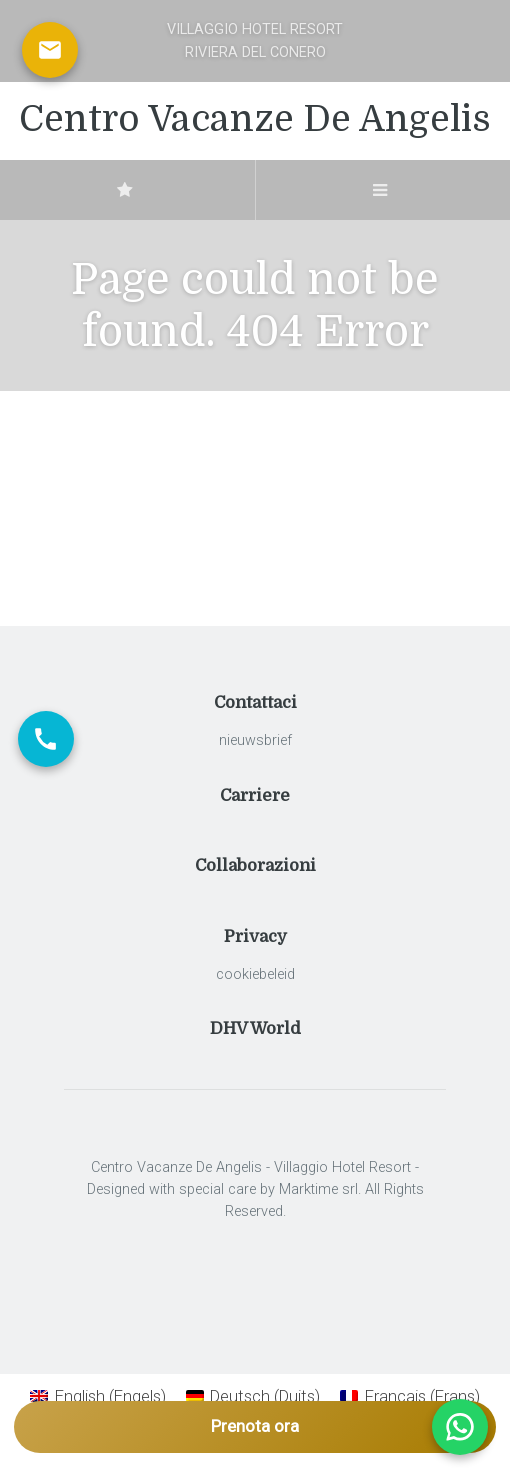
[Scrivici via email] (50, 50)
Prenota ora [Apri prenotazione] (255, 1426)
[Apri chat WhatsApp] (460, 1427)
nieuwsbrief (255, 740)
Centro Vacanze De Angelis (255, 119)
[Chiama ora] (46, 739)
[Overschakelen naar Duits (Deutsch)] (253, 1396)
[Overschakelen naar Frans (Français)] (410, 1396)
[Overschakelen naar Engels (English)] (98, 1396)
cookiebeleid (255, 974)
